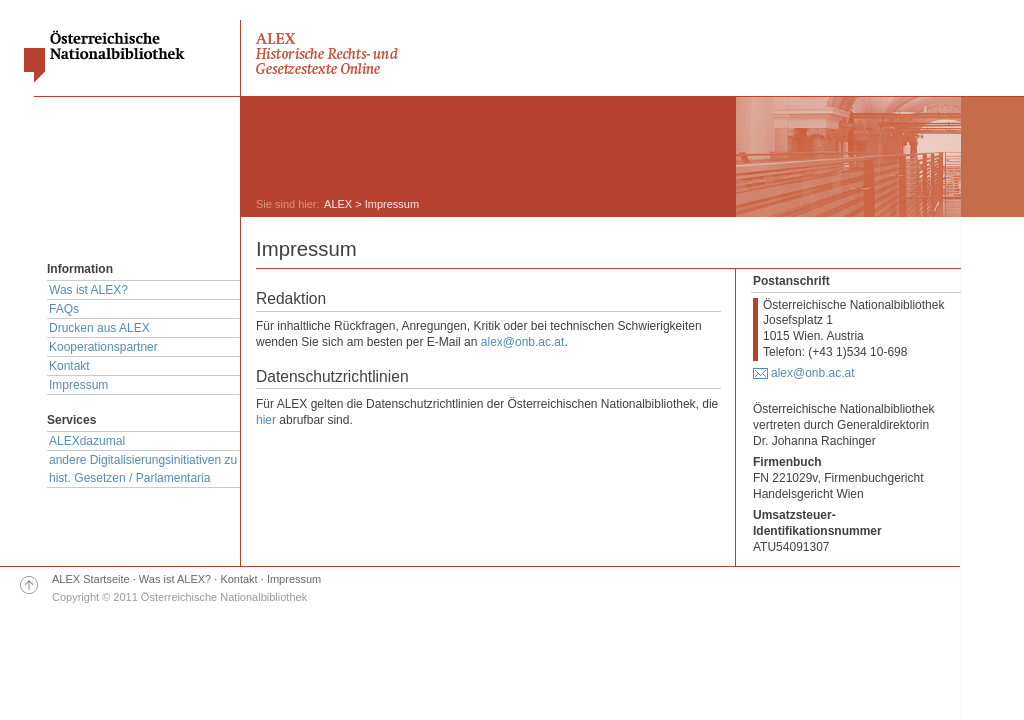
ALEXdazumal (87, 441)
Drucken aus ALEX (99, 328)
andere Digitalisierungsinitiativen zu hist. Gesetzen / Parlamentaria (143, 469)
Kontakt (69, 366)
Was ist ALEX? (88, 290)
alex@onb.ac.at (523, 342)
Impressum (78, 385)
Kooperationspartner (103, 347)
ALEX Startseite (91, 579)
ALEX (338, 204)
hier (266, 420)
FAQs (64, 309)
